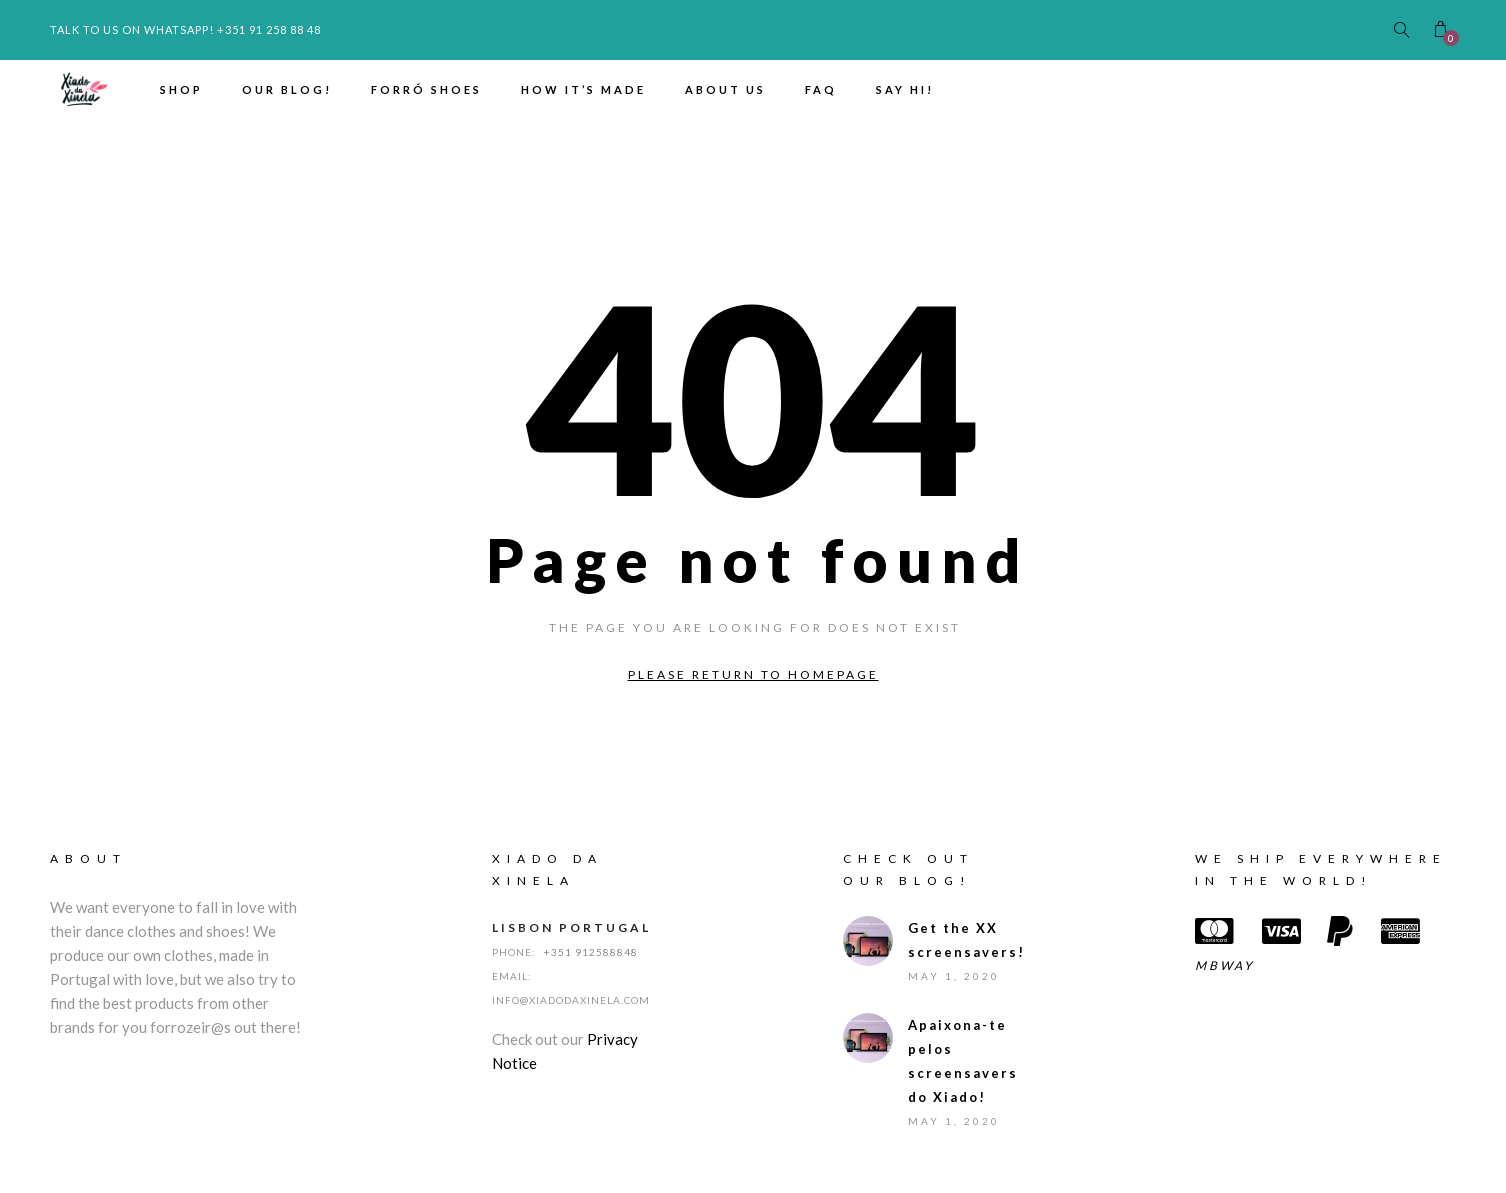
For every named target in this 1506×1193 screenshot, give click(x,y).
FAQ (821, 89)
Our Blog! (287, 89)
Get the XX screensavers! (961, 940)
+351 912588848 (591, 952)
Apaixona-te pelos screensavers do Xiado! (961, 1061)
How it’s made (583, 89)
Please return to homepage (753, 674)
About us (725, 89)
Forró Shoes (426, 89)
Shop (181, 89)
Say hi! (905, 89)
